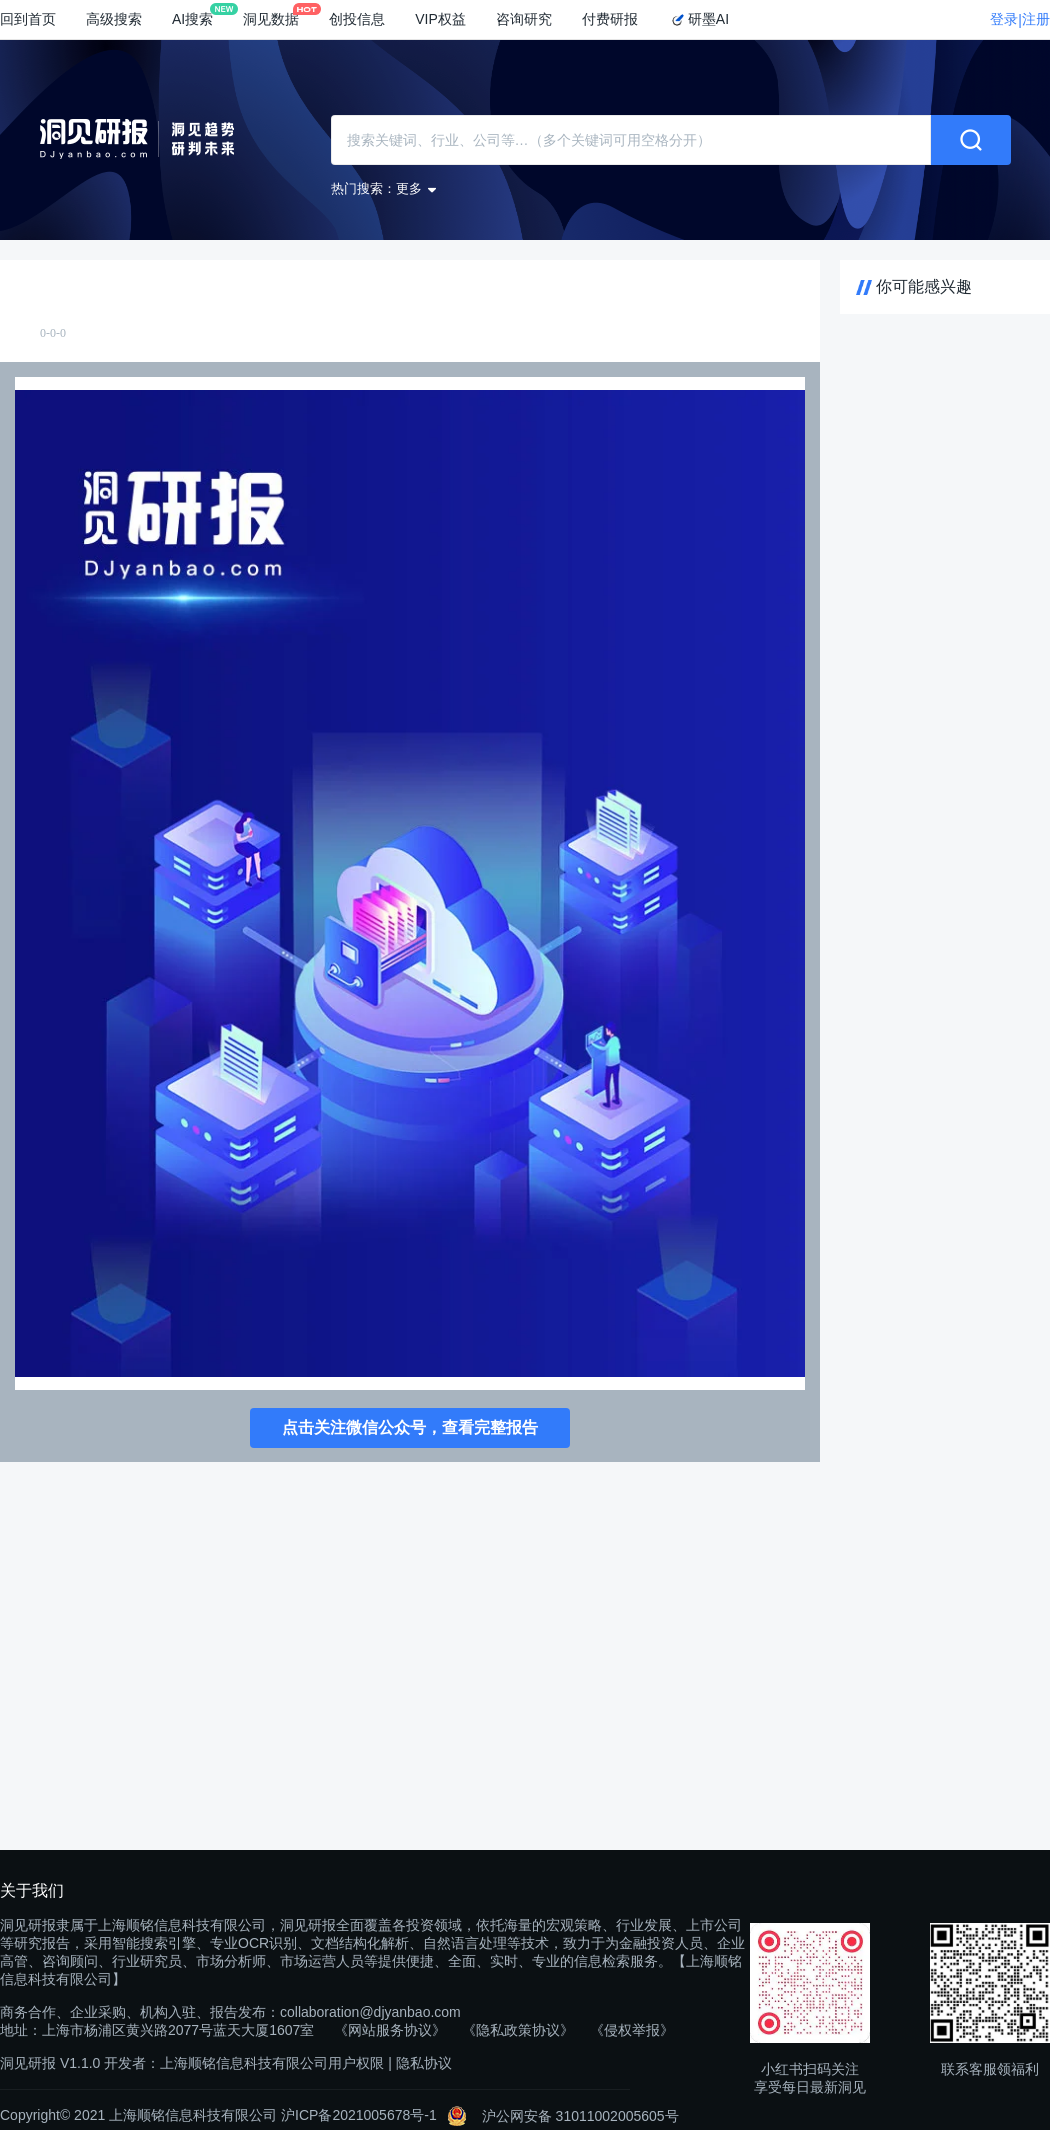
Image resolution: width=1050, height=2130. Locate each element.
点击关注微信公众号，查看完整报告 (410, 1427)
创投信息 (357, 19)
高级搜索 (114, 19)
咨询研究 (524, 19)
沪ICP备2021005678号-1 (359, 2115)
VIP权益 (440, 19)
